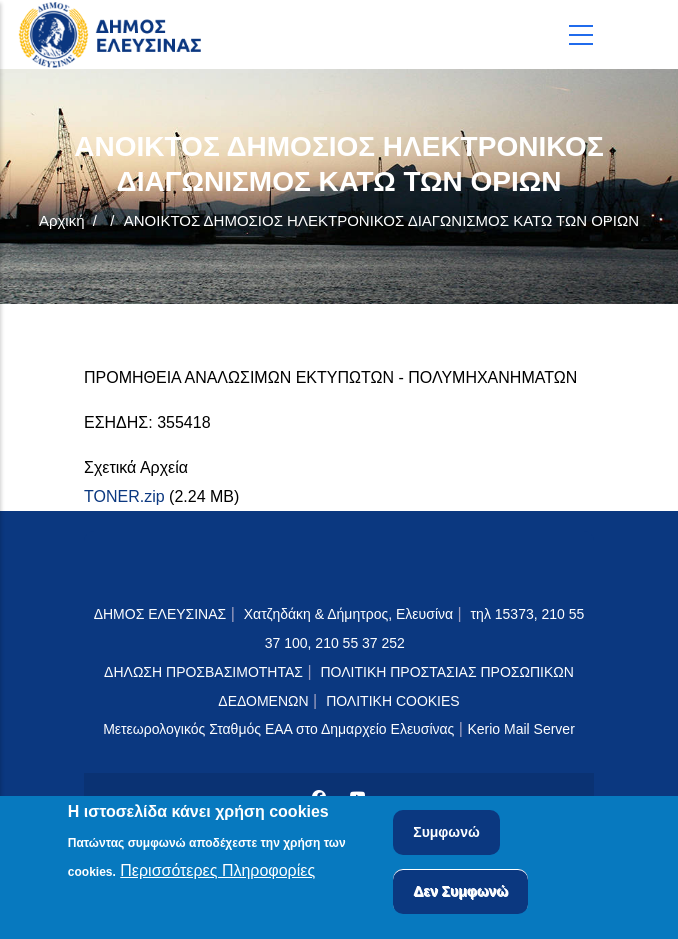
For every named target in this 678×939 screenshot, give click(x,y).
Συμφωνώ (446, 836)
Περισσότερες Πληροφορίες (217, 873)
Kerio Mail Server (520, 729)
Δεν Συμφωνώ (460, 895)
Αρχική (62, 220)
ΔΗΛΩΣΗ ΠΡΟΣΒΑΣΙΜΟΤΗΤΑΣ (203, 672)
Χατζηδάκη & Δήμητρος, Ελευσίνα (348, 614)
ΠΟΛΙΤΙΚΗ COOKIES (393, 701)
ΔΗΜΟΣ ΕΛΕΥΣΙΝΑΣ (160, 614)
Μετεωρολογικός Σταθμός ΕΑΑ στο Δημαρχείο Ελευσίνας (278, 729)
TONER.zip (124, 496)
